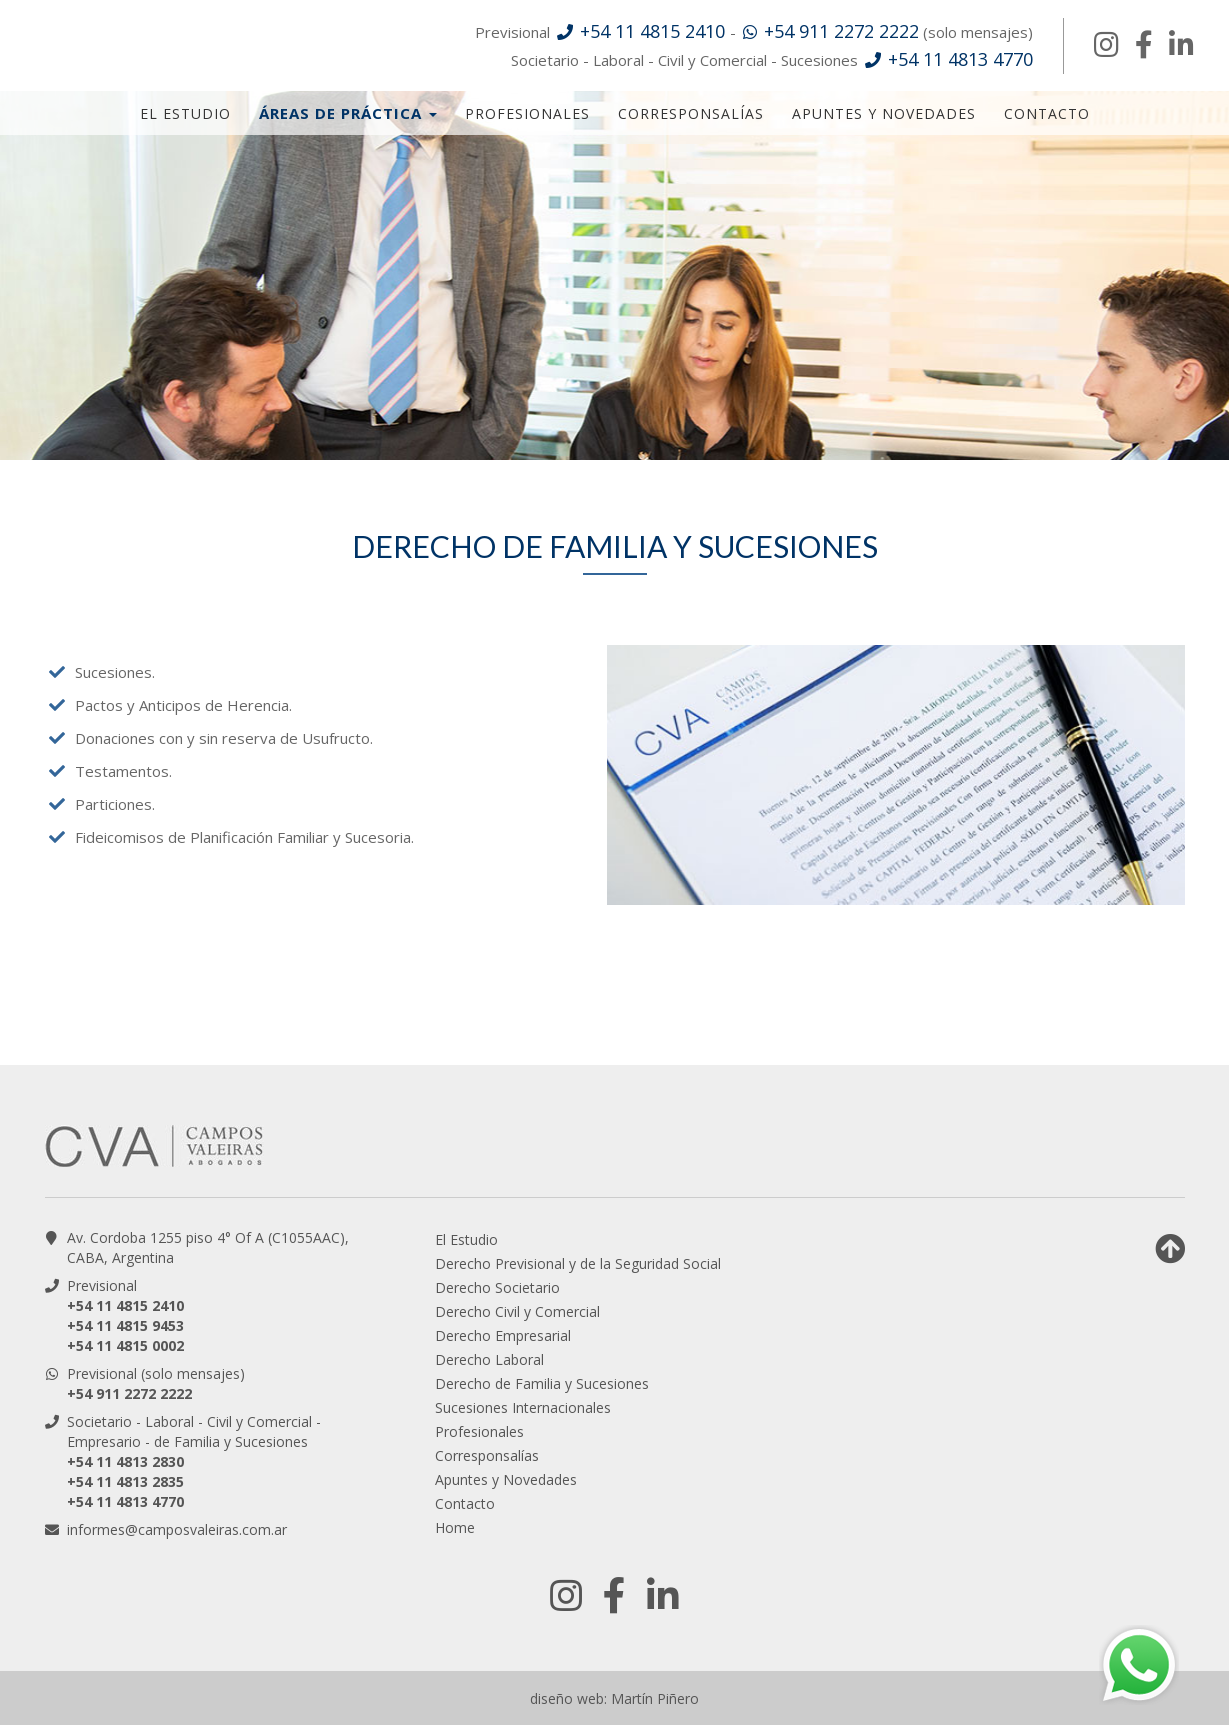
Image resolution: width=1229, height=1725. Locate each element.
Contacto (1047, 113)
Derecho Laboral (489, 1359)
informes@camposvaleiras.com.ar (177, 1529)
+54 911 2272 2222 (129, 1393)
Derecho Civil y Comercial (517, 1311)
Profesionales (527, 113)
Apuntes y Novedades (884, 113)
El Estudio (185, 113)
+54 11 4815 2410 (125, 1305)
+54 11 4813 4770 (125, 1501)
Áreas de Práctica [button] (348, 113)
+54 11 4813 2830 (125, 1461)
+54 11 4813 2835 (125, 1481)
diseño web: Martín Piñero (614, 1698)
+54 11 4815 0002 (125, 1345)
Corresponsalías (691, 113)
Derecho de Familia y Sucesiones (542, 1383)
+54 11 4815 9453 (125, 1325)
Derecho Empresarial (503, 1335)
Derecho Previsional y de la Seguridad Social (578, 1263)
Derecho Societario (497, 1287)
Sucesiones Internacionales (523, 1407)
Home (455, 1527)
